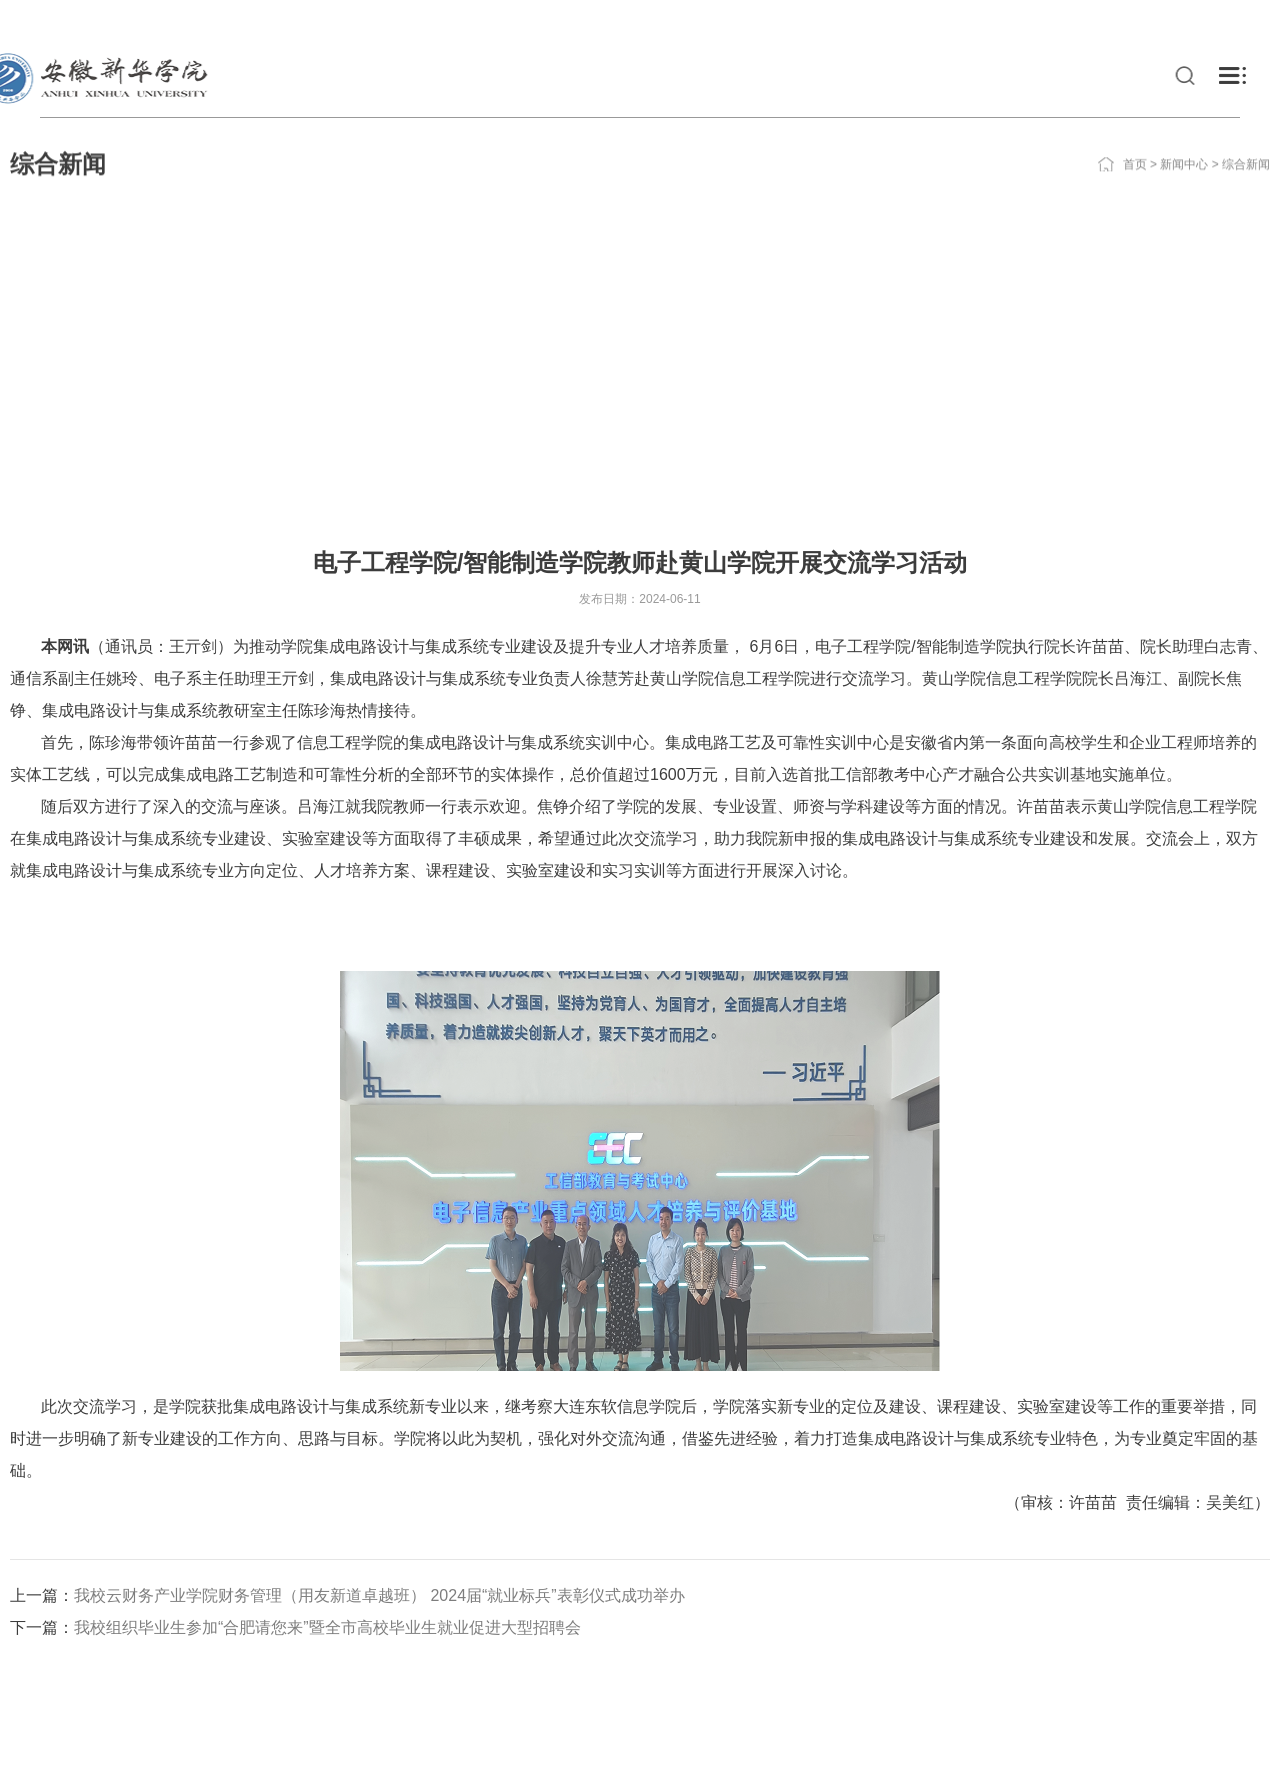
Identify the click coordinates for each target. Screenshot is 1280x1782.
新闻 (822, 75)
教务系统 (1080, 20)
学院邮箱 (1172, 20)
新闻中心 (1184, 141)
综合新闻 (1246, 141)
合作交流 (1220, 75)
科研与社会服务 (1125, 75)
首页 (1135, 141)
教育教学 (1030, 75)
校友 (137, 20)
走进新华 (882, 75)
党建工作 (956, 75)
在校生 (67, 20)
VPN (1002, 20)
